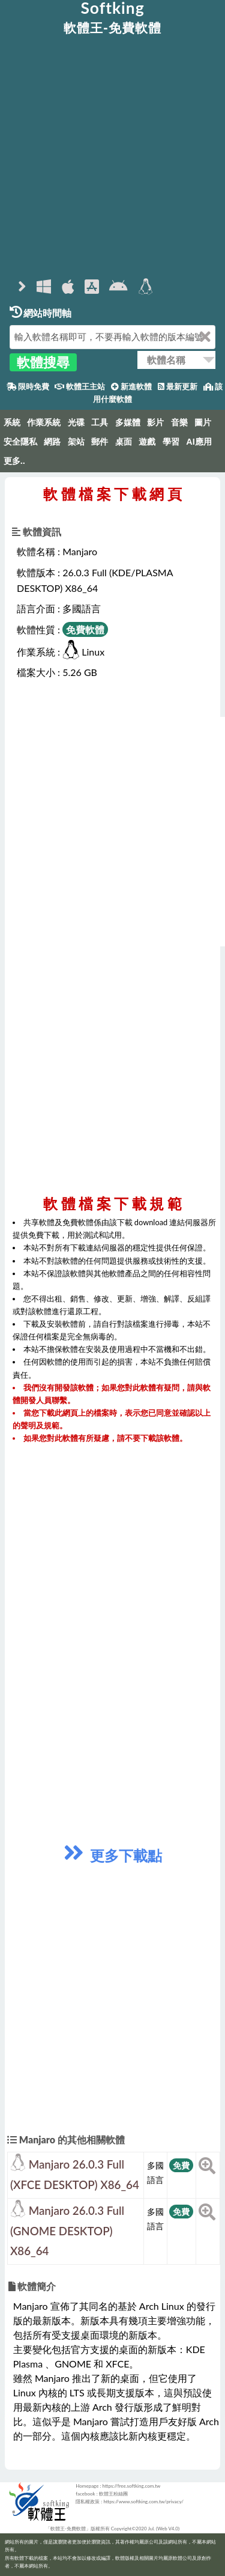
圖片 (202, 422)
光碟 (76, 422)
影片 (155, 422)
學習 (171, 441)
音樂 (179, 422)
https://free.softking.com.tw (132, 2486)
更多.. (14, 461)
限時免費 (28, 387)
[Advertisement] (112, 156)
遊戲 (147, 441)
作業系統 (44, 422)
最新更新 (177, 387)
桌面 (123, 441)
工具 (99, 422)
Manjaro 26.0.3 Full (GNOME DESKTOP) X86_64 (67, 2231)
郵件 (99, 441)
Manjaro (79, 551)
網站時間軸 (40, 312)
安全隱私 (20, 441)
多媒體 (127, 422)
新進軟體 (131, 387)
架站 (76, 441)
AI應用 (198, 441)
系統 (12, 422)
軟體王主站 (80, 387)
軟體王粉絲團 (113, 2494)
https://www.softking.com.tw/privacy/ (143, 2501)
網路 (52, 441)
